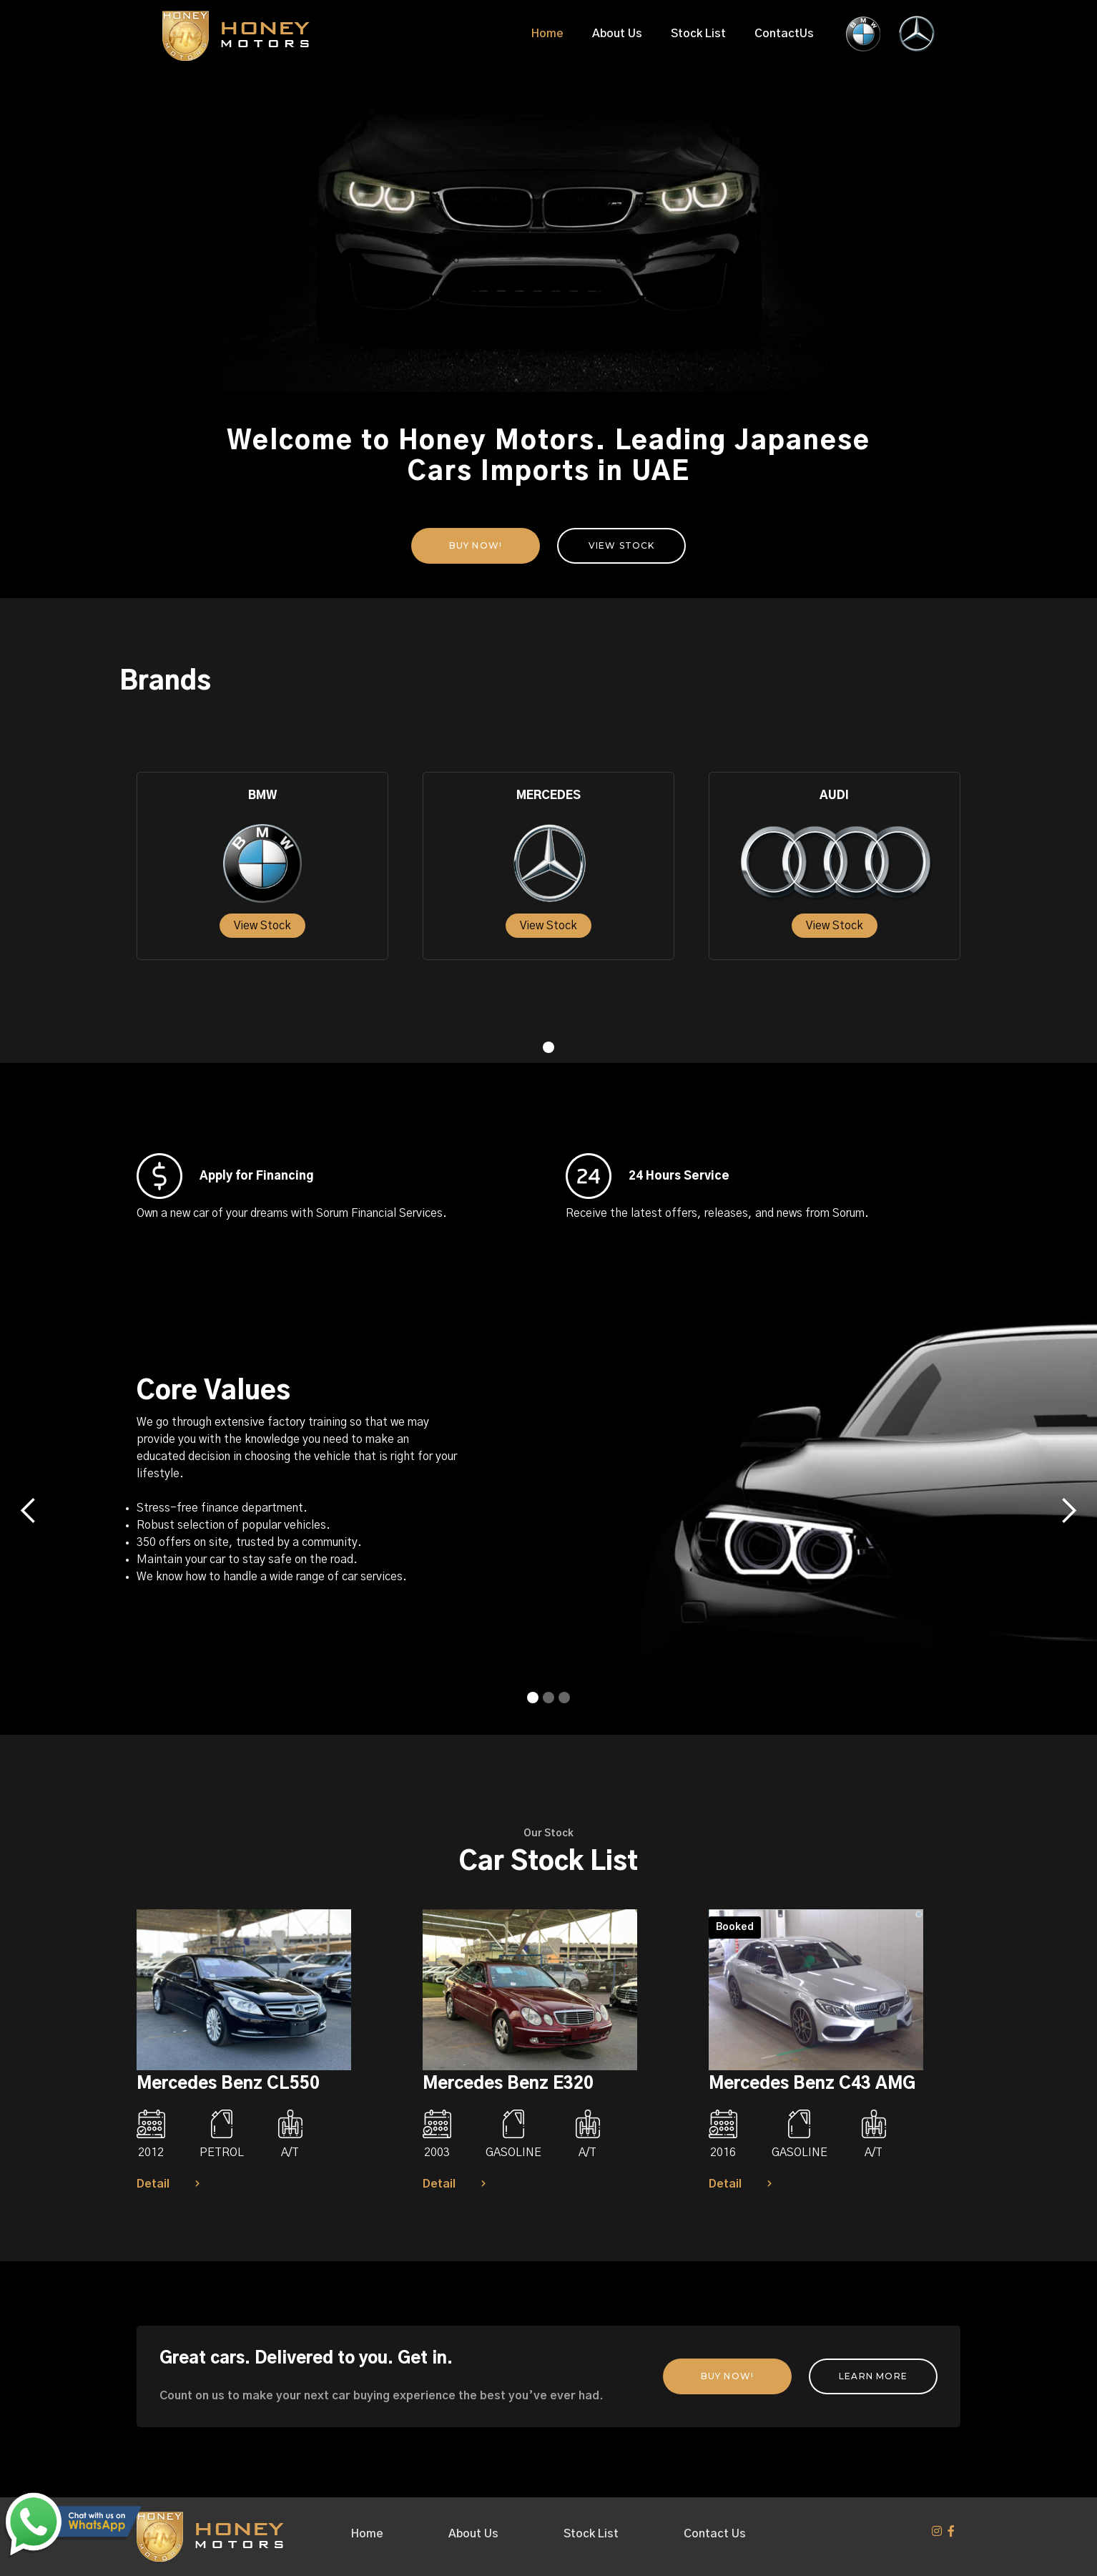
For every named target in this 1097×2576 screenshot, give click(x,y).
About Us (617, 33)
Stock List (698, 33)
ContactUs (784, 33)
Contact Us (715, 2534)
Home (547, 33)
